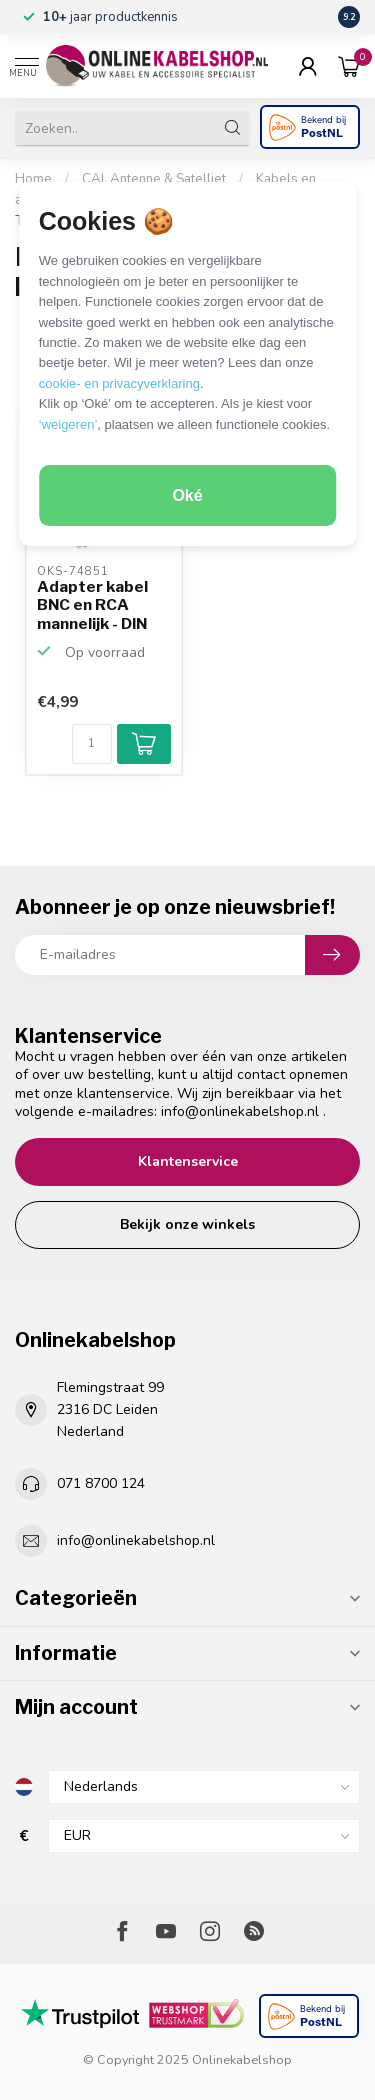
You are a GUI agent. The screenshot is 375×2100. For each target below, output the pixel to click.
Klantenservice (188, 1161)
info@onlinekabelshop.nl (240, 1111)
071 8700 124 (101, 1483)
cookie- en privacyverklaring (119, 383)
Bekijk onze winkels (187, 1224)
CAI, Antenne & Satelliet (154, 179)
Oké (187, 495)
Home (33, 179)
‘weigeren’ (68, 424)
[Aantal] (92, 744)
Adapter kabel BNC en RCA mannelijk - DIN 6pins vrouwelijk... (92, 606)
